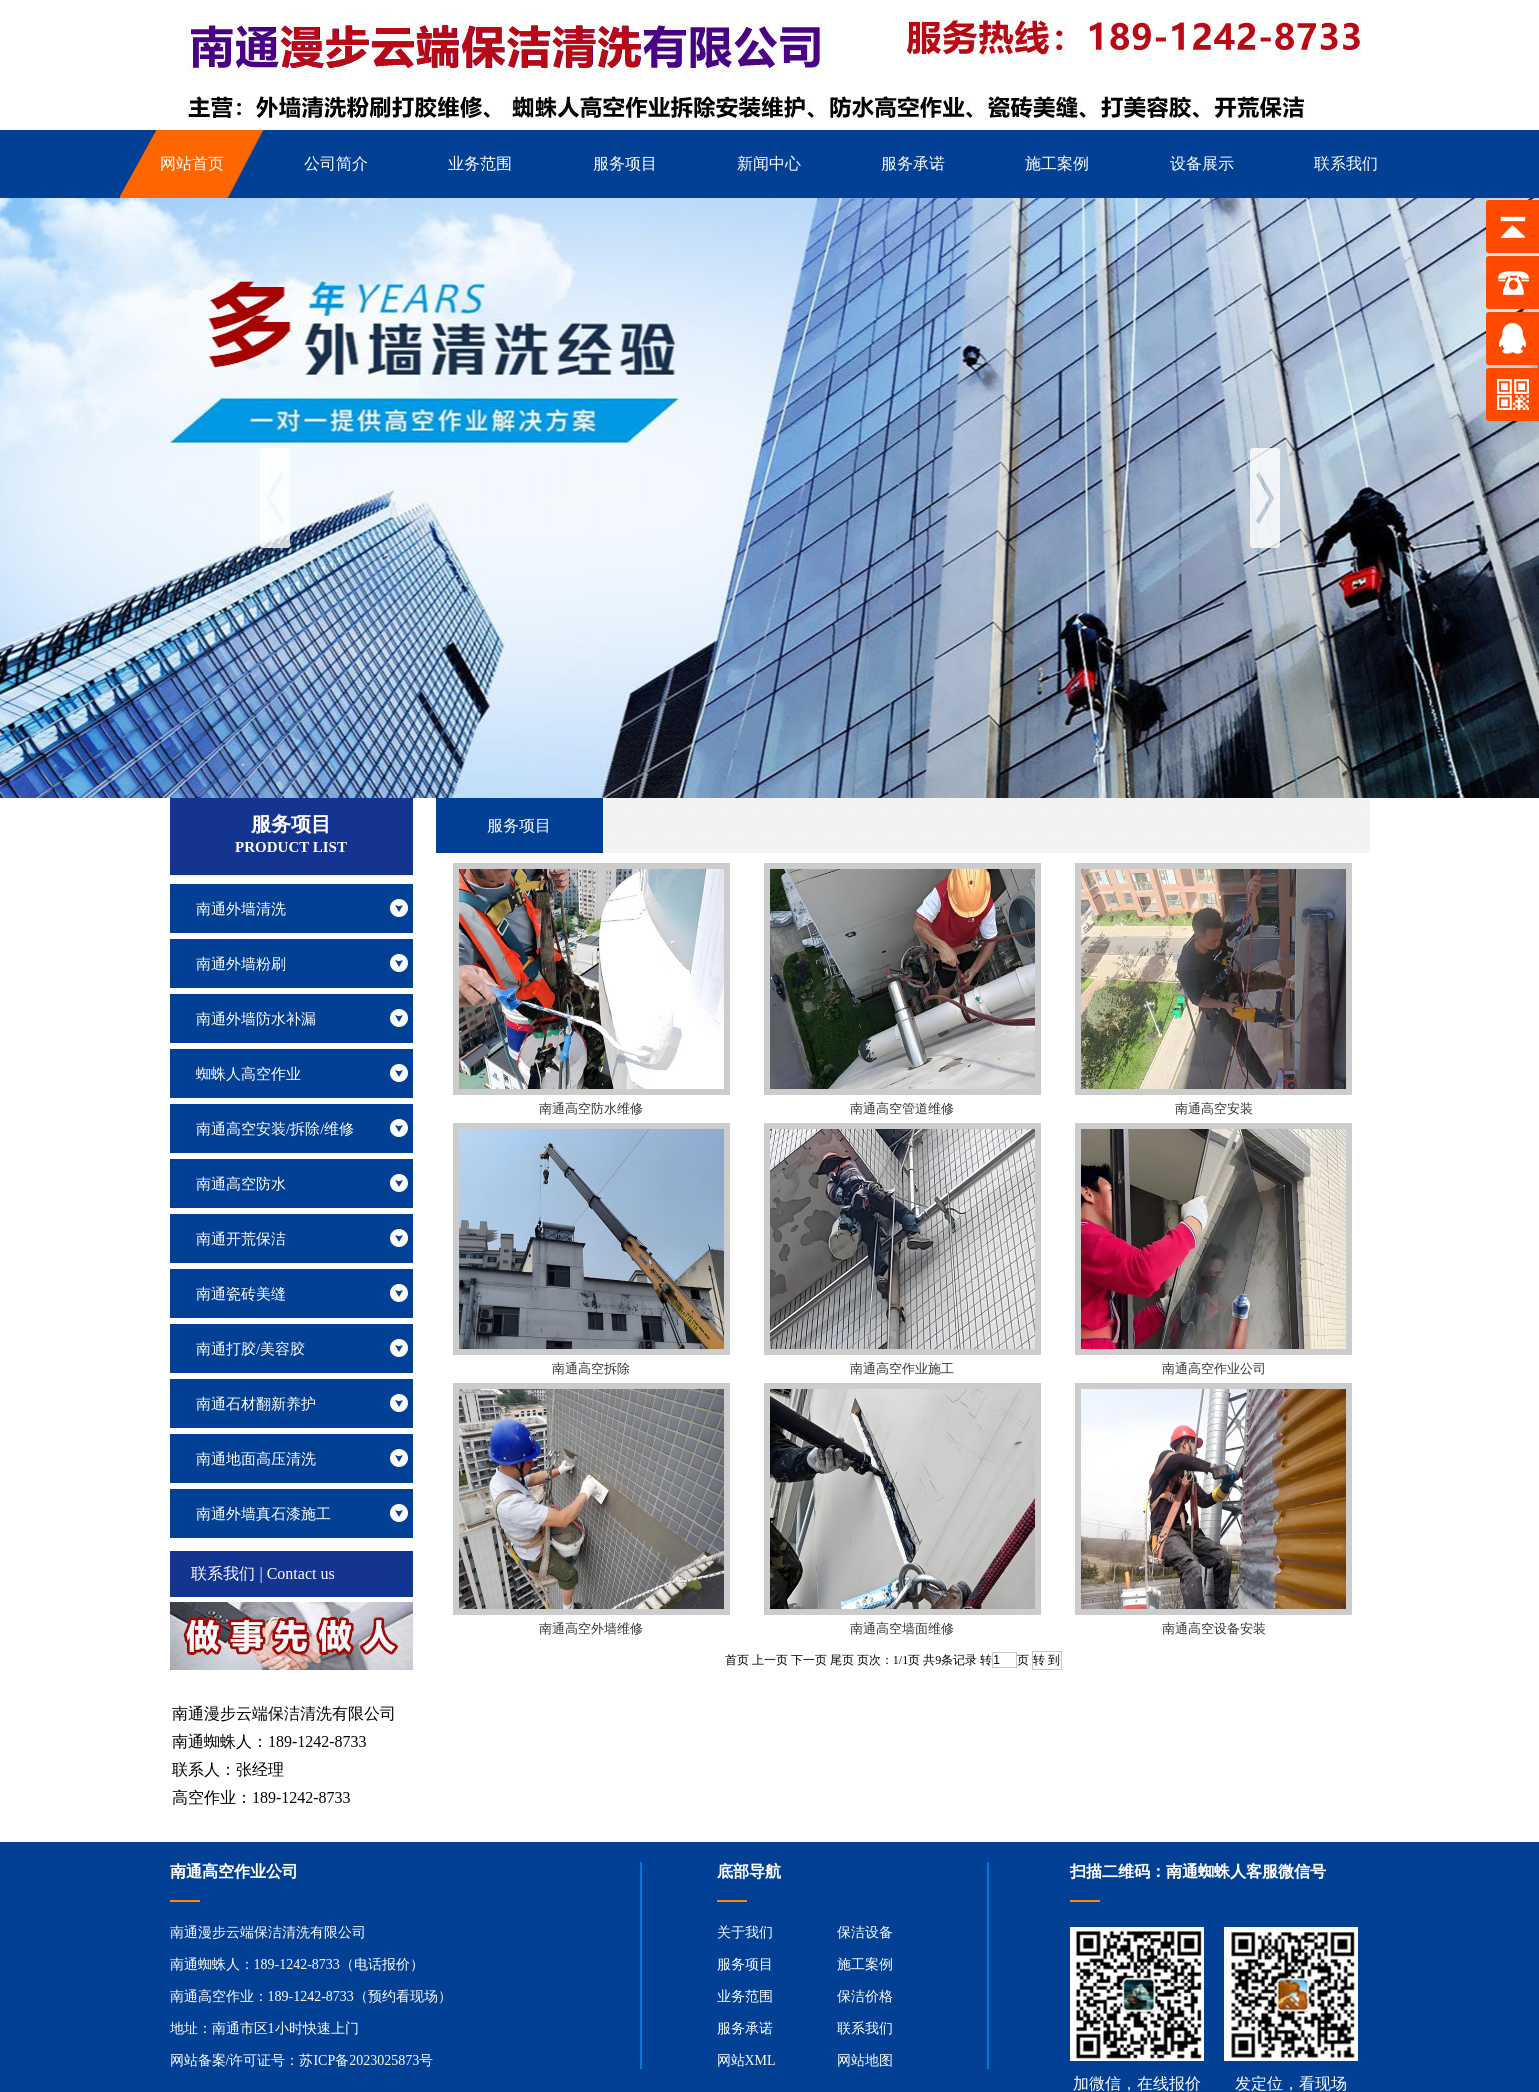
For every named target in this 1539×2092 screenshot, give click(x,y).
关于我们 (745, 1932)
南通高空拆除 (591, 1368)
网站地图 (865, 2060)
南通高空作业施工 (902, 1368)
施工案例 (865, 1964)
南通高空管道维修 (902, 1108)
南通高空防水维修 (591, 1108)
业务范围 (745, 1996)
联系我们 (865, 2028)
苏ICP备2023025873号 (366, 2060)
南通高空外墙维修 (591, 1628)
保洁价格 (865, 1996)
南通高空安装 (1214, 1108)
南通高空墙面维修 (902, 1628)
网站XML (746, 2060)
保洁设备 (865, 1932)
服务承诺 (745, 2028)
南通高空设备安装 (1214, 1628)
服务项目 (745, 1964)
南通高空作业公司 (1214, 1368)
